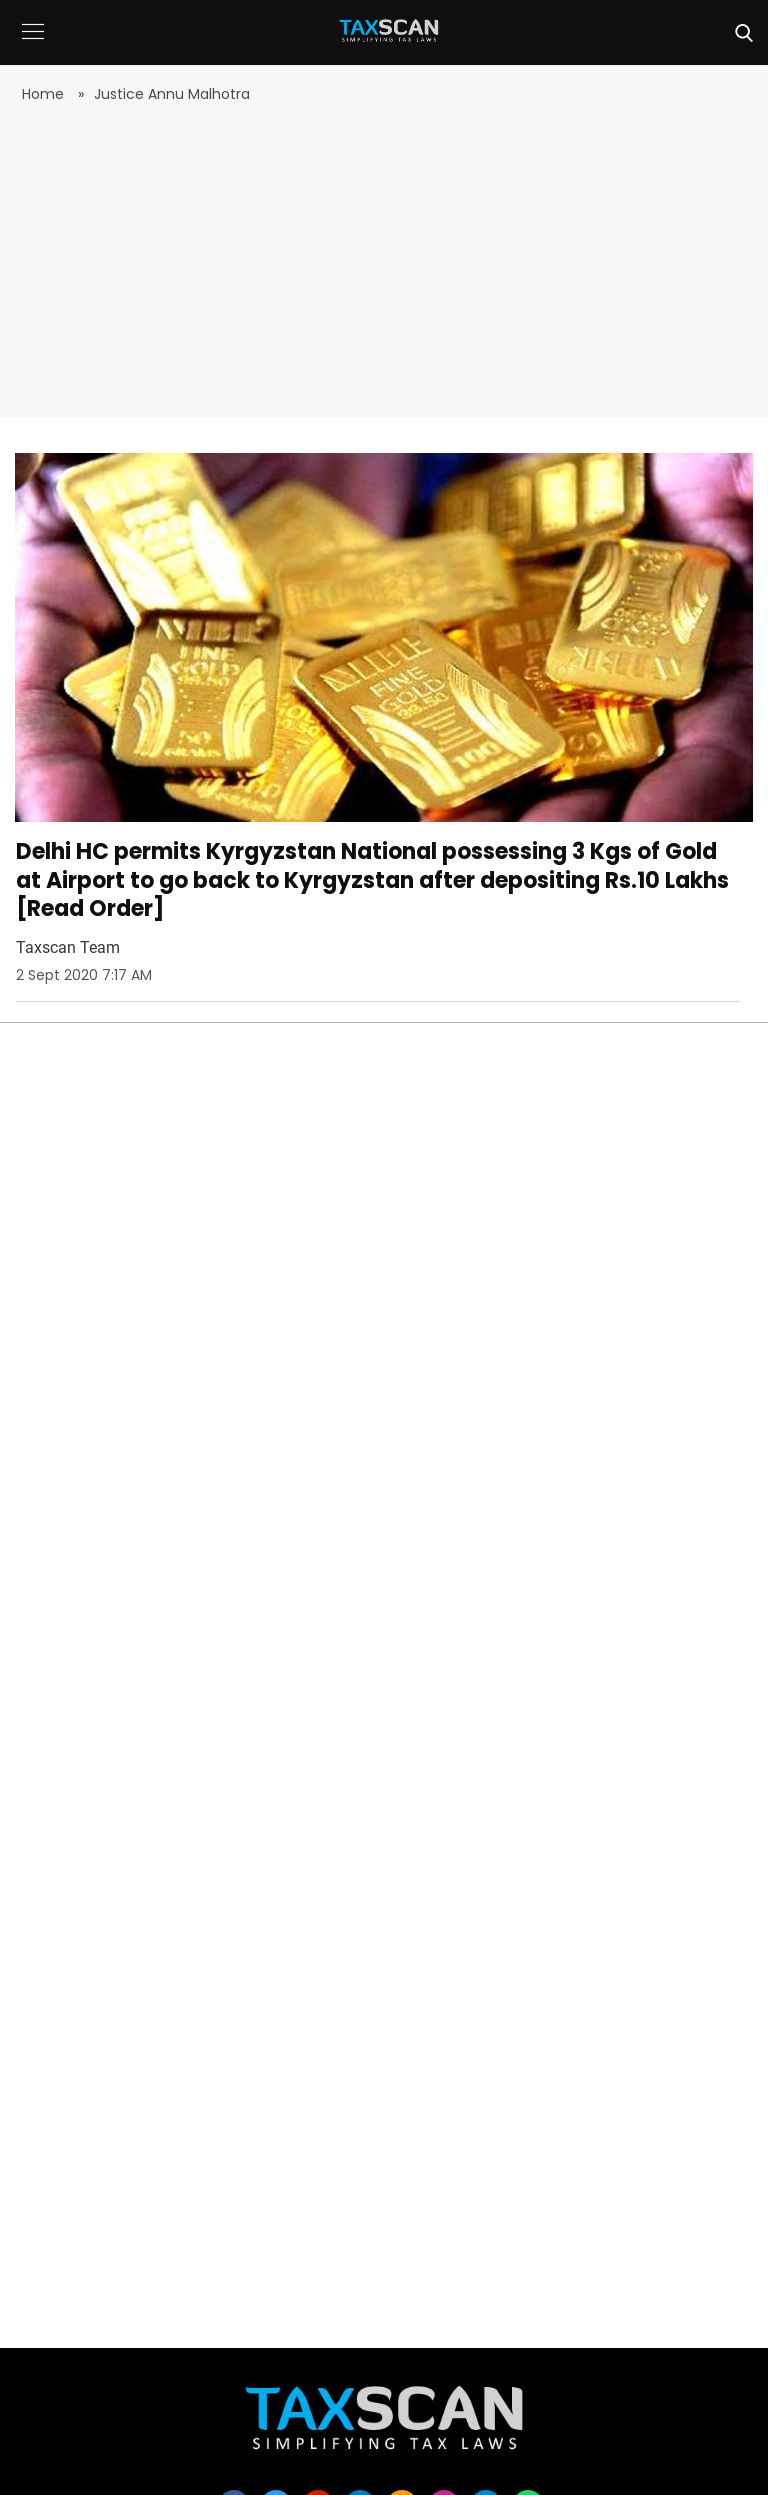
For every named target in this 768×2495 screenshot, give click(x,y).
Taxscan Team (68, 947)
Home (45, 94)
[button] (32, 46)
